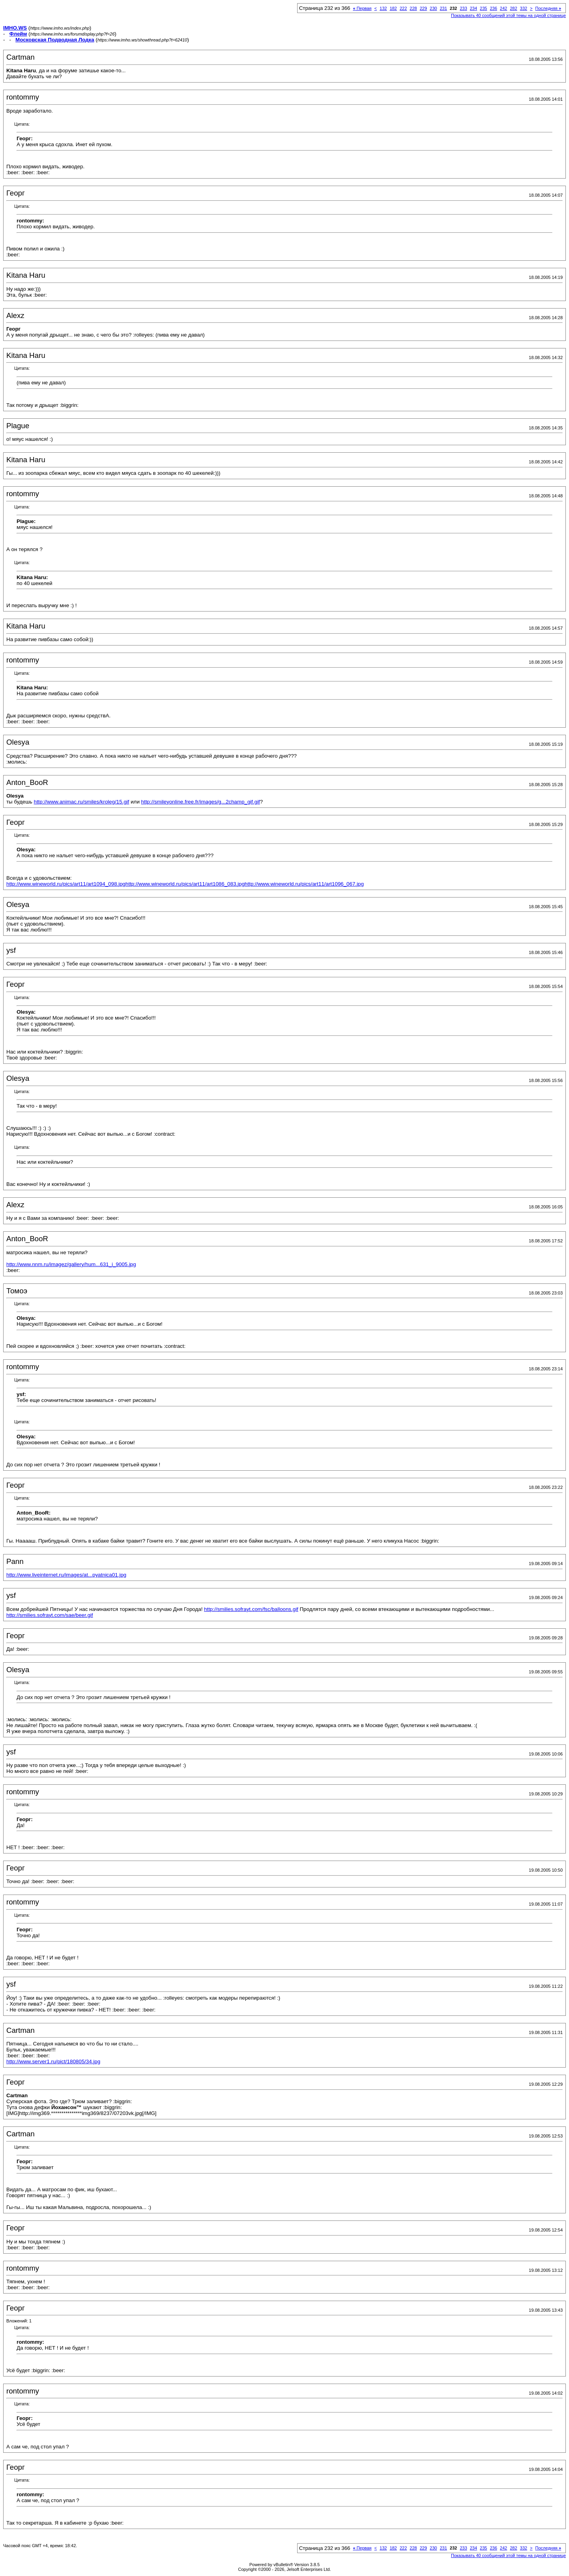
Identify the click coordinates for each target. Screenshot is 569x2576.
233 (463, 8)
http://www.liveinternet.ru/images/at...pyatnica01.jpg (66, 1575)
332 (523, 8)
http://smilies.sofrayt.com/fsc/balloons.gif (251, 1609)
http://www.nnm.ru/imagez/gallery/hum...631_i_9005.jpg (71, 1264)
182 (393, 8)
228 (413, 8)
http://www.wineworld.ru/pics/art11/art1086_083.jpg (185, 884)
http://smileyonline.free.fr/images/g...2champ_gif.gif (200, 802)
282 (513, 8)
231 (443, 8)
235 (483, 8)
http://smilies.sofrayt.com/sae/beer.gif (49, 1615)
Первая (362, 8)
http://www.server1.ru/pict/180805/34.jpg (53, 2061)
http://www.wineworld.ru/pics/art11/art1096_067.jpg (304, 884)
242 (503, 8)
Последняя (548, 8)
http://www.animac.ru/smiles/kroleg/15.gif (81, 802)
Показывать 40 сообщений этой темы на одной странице (508, 15)
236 (493, 8)
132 (383, 8)
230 (433, 8)
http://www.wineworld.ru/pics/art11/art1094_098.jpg (66, 884)
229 (423, 8)
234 (473, 8)
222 (403, 8)
